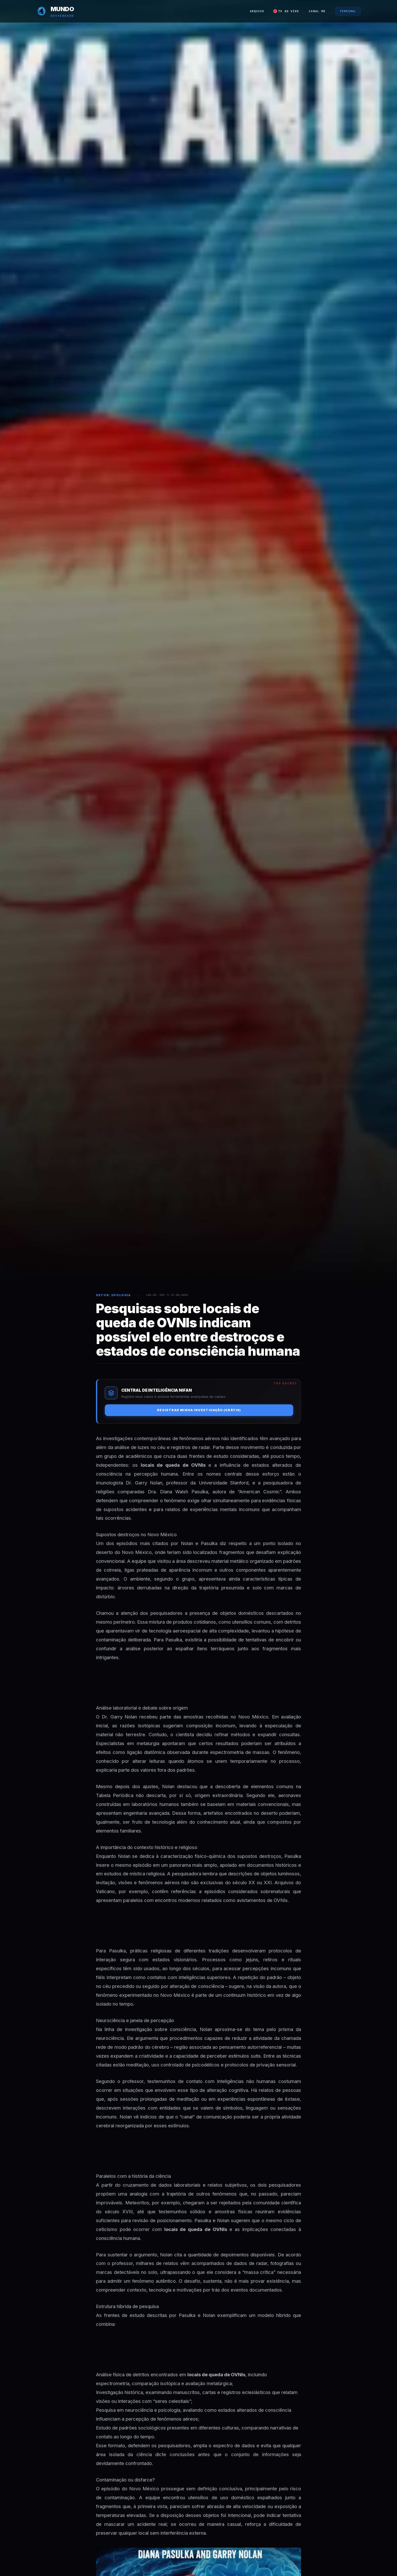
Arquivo (257, 11)
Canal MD (317, 11)
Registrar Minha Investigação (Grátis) (199, 1410)
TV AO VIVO (286, 11)
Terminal (348, 11)
